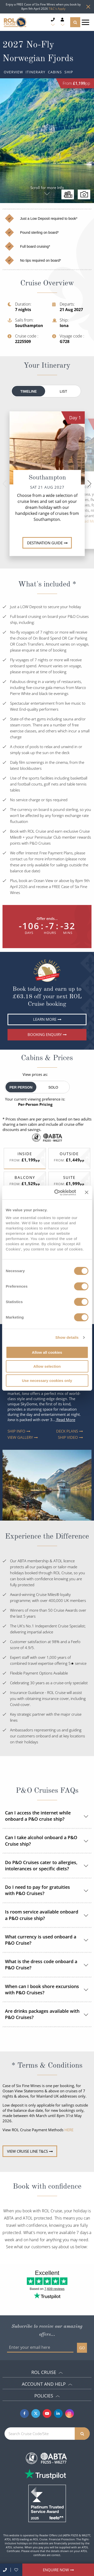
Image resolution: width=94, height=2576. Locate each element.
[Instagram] (69, 2413)
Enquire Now (56, 2569)
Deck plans (63, 1431)
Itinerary (35, 72)
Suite (69, 1181)
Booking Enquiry (45, 1034)
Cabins (55, 72)
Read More (65, 1419)
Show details (67, 1337)
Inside (25, 1157)
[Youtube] (47, 2413)
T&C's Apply (57, 8)
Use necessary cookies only (47, 1380)
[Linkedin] (58, 2413)
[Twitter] (35, 2413)
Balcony (25, 1181)
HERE (68, 2129)
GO (82, 2347)
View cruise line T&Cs (27, 2151)
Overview (13, 72)
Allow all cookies (47, 1352)
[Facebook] (24, 2413)
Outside (69, 1157)
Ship (68, 72)
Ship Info (14, 1431)
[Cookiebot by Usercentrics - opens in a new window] (56, 1192)
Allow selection (47, 1366)
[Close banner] (86, 1192)
